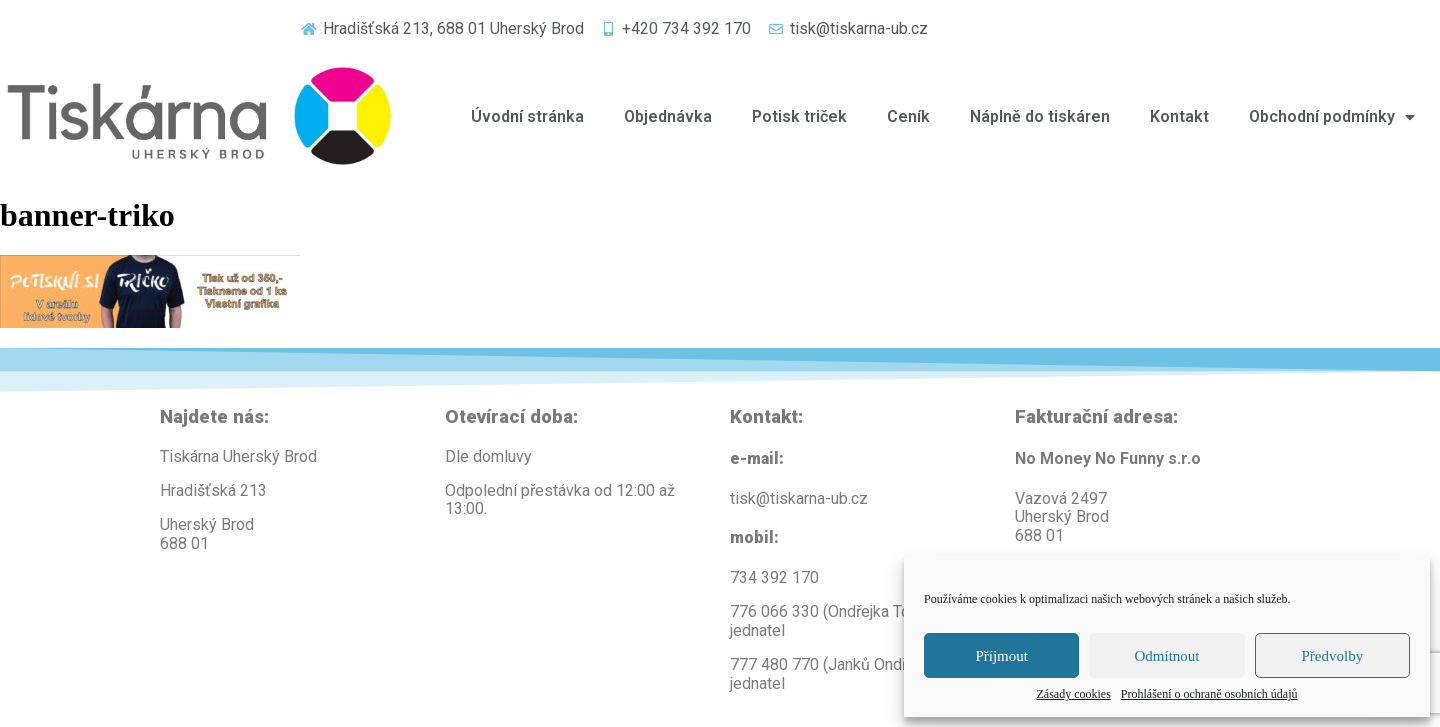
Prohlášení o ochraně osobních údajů (1209, 694)
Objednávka (668, 116)
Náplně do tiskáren (1040, 116)
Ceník (908, 116)
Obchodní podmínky (1332, 117)
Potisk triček (799, 116)
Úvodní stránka (527, 116)
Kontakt (1179, 116)
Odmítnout (1166, 656)
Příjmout (1001, 656)
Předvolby (1332, 656)
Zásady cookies (1074, 694)
